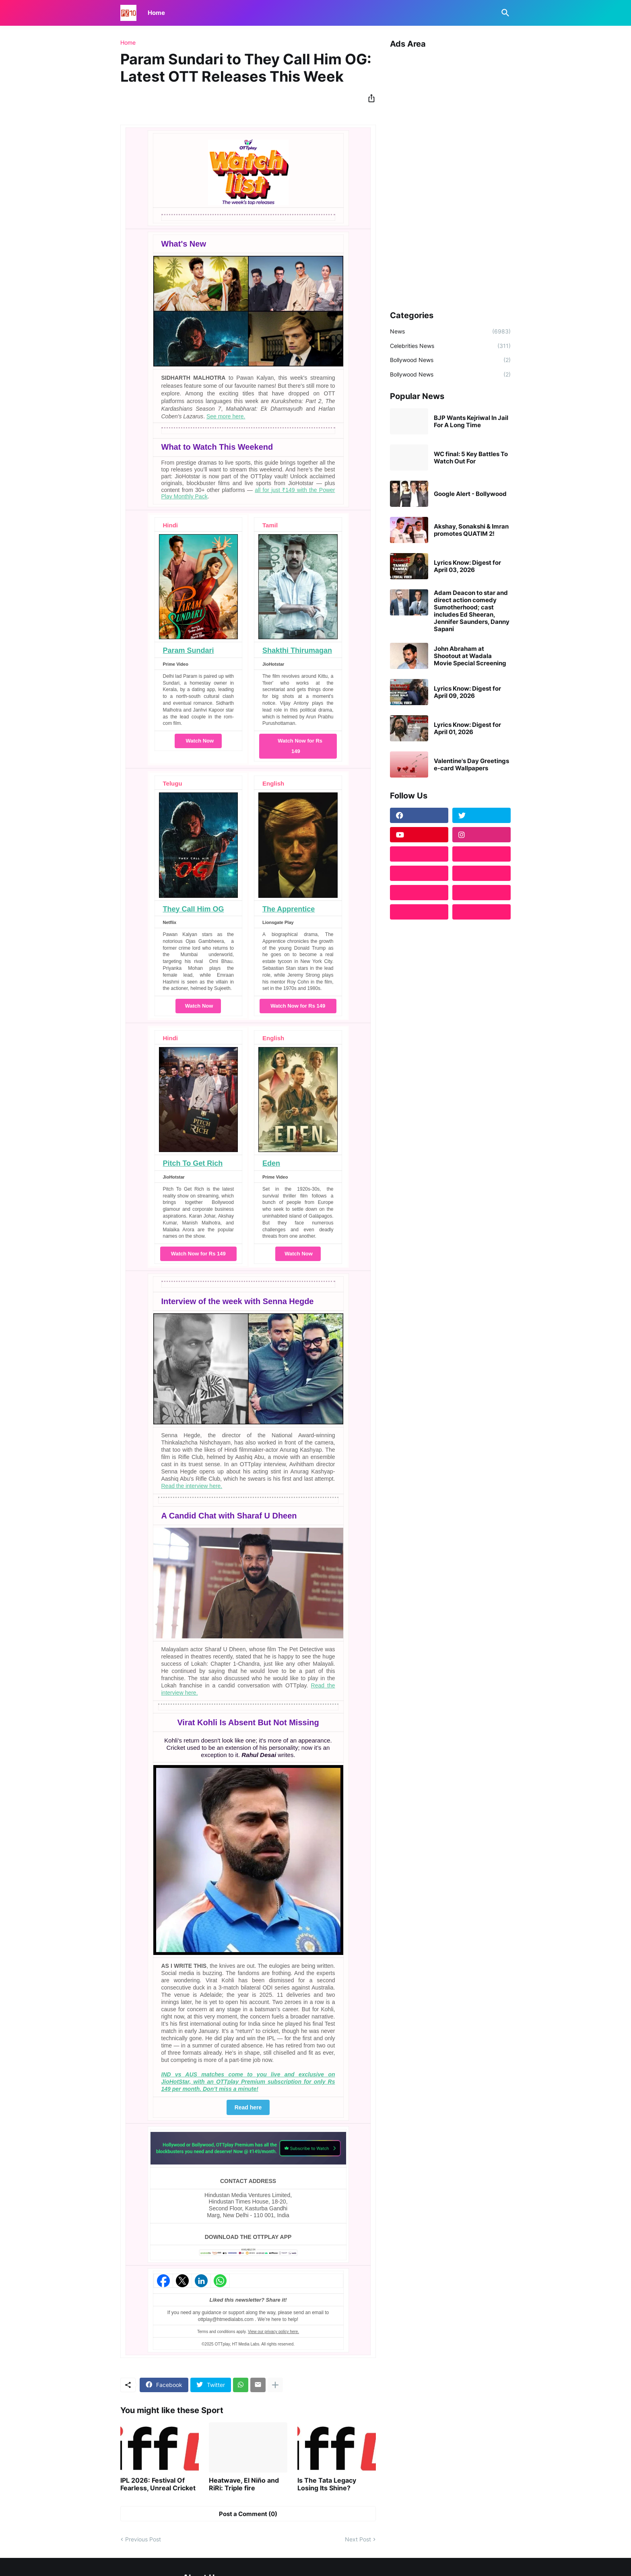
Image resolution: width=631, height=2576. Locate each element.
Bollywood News (450, 360)
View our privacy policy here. (273, 2331)
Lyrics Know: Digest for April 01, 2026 (467, 728)
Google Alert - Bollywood (470, 494)
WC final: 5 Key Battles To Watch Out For (471, 458)
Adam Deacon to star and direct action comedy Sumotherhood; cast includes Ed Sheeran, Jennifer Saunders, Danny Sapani (471, 611)
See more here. (225, 416)
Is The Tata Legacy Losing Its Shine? (326, 2484)
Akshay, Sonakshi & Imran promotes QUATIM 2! (471, 530)
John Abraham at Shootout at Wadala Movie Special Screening (470, 656)
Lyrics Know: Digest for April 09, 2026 (467, 692)
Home (156, 12)
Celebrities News (450, 346)
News (450, 331)
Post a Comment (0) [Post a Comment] (248, 2514)
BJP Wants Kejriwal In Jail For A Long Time (471, 421)
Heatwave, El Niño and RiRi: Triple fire (244, 2484)
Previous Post (143, 2539)
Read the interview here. (192, 1486)
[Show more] (275, 2385)
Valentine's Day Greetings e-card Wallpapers (471, 764)
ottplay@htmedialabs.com (226, 2319)
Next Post (358, 2539)
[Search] (504, 13)
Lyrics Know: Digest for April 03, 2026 (467, 566)
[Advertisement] (450, 176)
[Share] (369, 98)
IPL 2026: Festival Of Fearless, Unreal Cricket (158, 2484)
